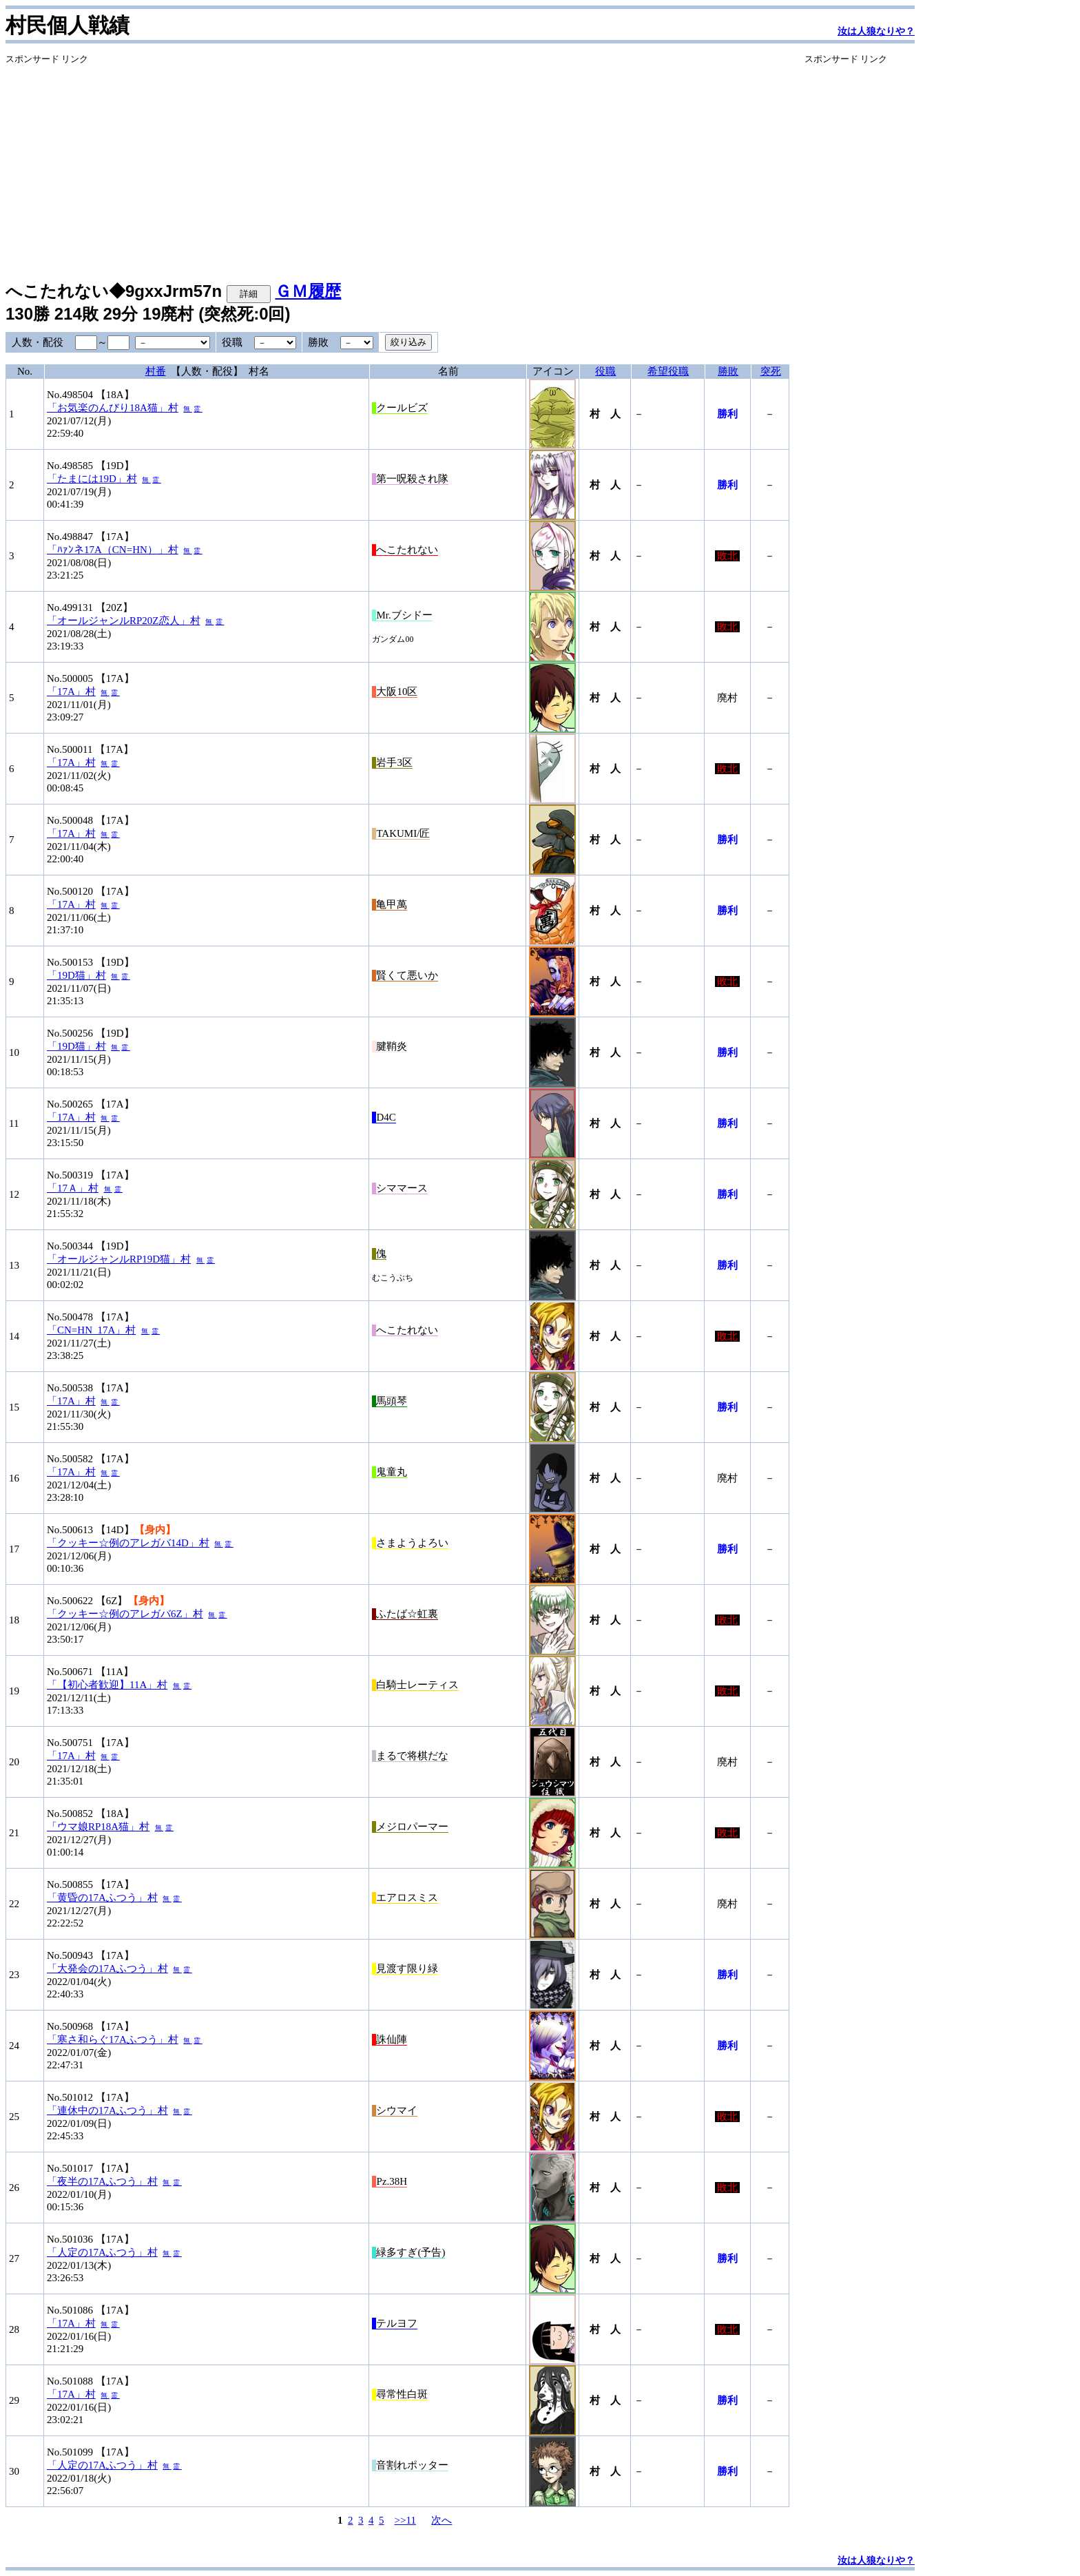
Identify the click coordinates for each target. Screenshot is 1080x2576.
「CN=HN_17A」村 (91, 1330)
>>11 (405, 2520)
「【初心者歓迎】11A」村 (107, 1684)
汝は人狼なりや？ (876, 31)
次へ (441, 2520)
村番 (155, 371)
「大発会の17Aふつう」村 (107, 1968)
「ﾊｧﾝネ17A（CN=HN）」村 (112, 549)
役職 (605, 371)
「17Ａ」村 (72, 1188)
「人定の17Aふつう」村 (102, 2252)
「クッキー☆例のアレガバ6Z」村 (125, 1613)
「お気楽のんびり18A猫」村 (112, 407)
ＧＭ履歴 (308, 291)
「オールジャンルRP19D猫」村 (119, 1259)
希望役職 (668, 371)
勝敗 (728, 371)
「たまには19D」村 (92, 478)
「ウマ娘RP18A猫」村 (98, 1826)
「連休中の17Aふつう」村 (107, 2110)
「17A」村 (71, 691)
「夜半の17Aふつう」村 (102, 2181)
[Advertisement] (397, 161)
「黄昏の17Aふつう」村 (102, 1897)
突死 (770, 371)
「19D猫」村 (76, 975)
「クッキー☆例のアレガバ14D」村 (128, 1542)
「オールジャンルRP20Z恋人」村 (123, 620)
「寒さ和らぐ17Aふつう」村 (112, 2039)
